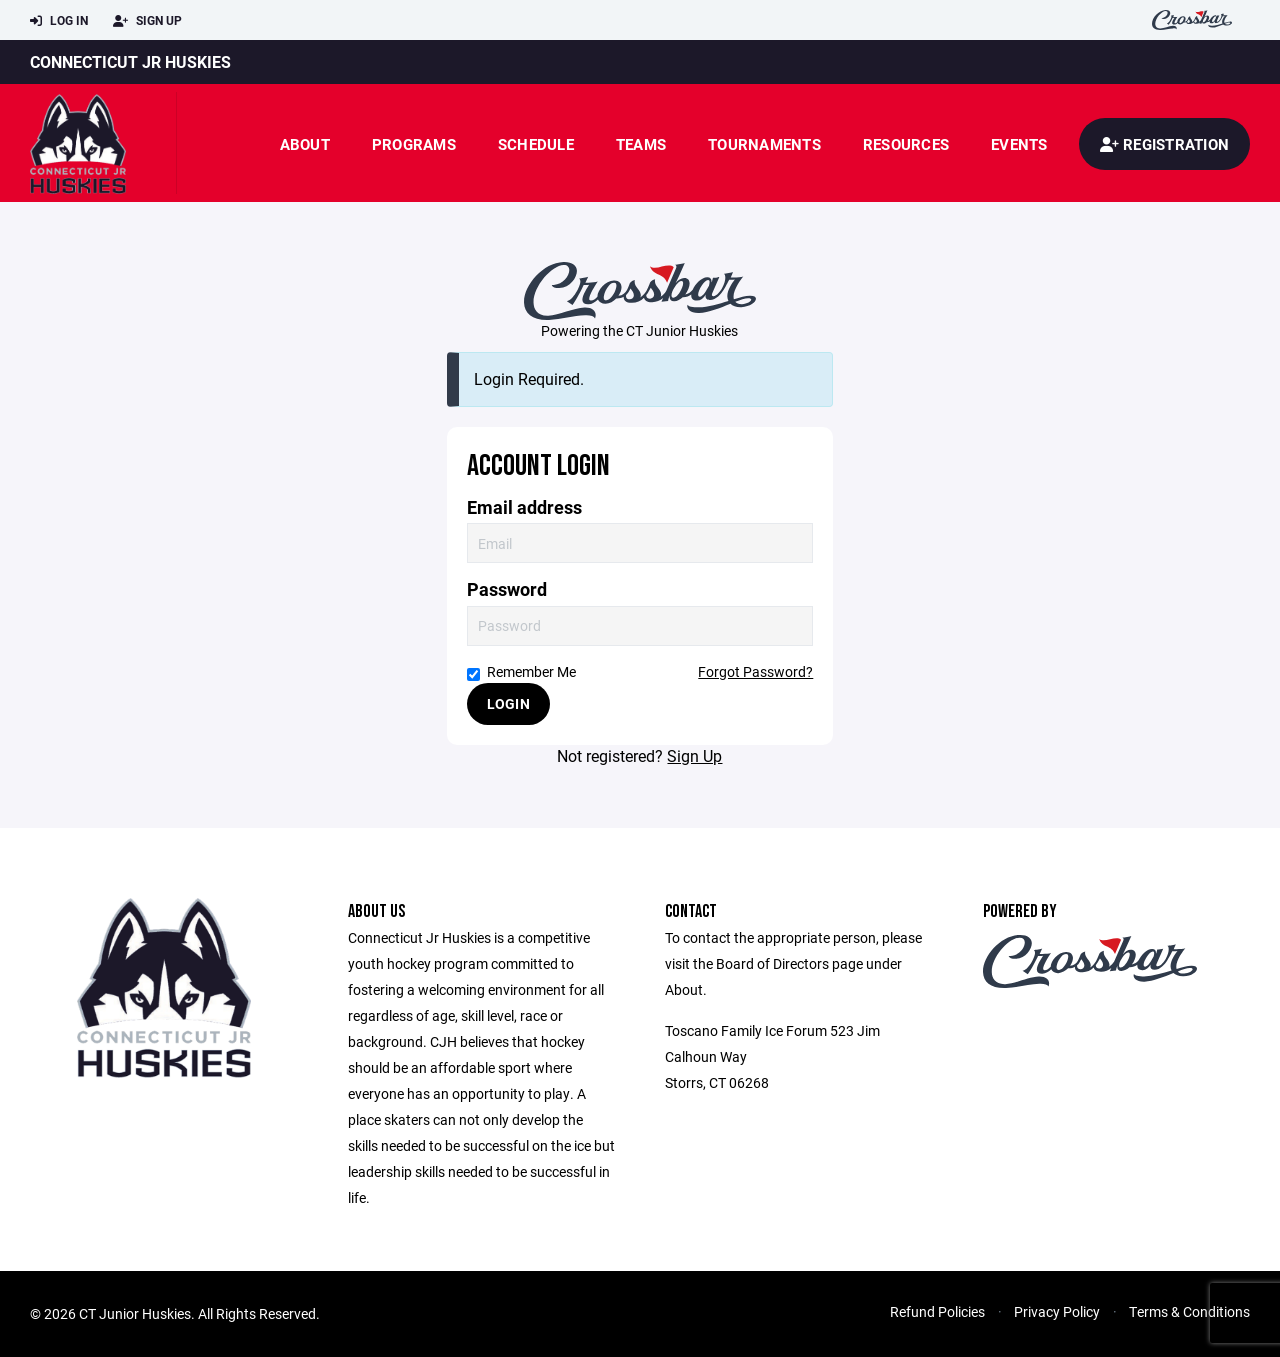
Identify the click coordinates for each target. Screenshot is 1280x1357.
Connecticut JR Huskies (130, 61)
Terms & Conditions (1189, 1311)
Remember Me (521, 671)
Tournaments (764, 144)
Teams (641, 144)
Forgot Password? (755, 671)
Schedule (536, 144)
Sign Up (147, 21)
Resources (906, 144)
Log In (59, 21)
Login (508, 703)
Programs (414, 144)
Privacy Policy (1057, 1311)
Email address (524, 507)
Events (1019, 144)
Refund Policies (937, 1311)
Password (507, 589)
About (305, 144)
